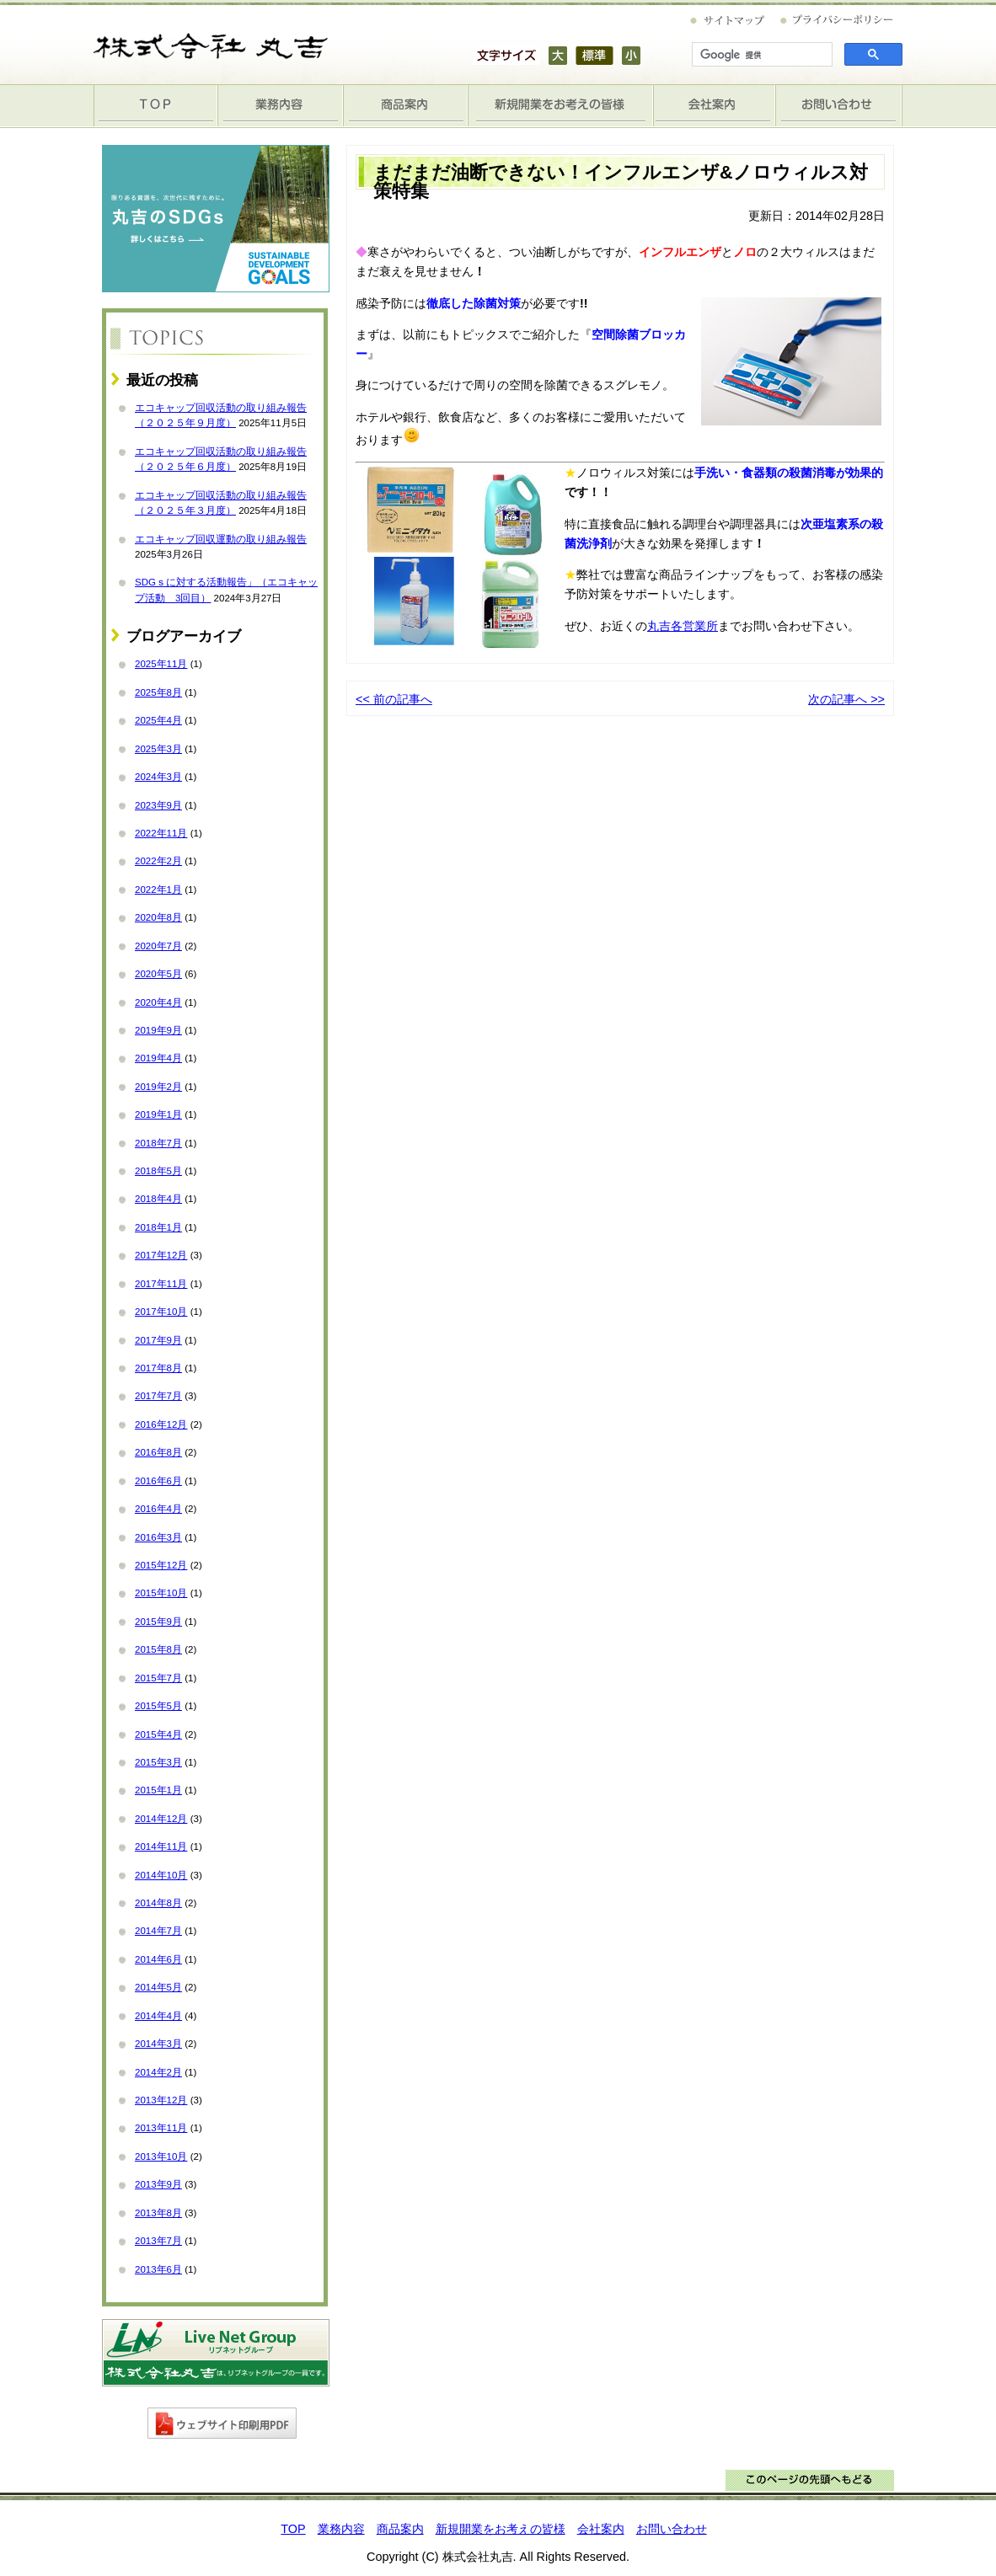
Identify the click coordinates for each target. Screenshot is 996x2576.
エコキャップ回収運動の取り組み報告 (221, 539)
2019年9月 (158, 1030)
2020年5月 (158, 974)
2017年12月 (161, 1255)
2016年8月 (158, 1452)
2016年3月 (158, 1537)
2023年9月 (158, 805)
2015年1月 (158, 1790)
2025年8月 (158, 692)
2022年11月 (161, 833)
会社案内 (714, 106)
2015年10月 (161, 1593)
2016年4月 (158, 1509)
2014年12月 (161, 1819)
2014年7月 (158, 1931)
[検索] (760, 54)
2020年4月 (158, 1002)
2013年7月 (158, 2241)
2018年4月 (158, 1199)
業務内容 (280, 106)
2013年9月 (158, 2184)
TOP (156, 106)
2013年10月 (161, 2156)
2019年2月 (158, 1087)
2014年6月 (158, 1959)
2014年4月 (158, 2016)
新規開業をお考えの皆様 (560, 106)
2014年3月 (158, 2044)
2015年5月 (158, 1706)
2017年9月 (158, 1340)
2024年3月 (158, 777)
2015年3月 (158, 1762)
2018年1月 (158, 1227)
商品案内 (405, 106)
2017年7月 (158, 1396)
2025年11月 (161, 664)
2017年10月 (161, 1312)
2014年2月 (158, 2072)
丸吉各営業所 (682, 626)
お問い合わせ (839, 106)
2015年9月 (158, 1622)
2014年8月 (158, 1903)
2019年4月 (158, 1058)
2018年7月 (158, 1143)
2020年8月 (158, 917)
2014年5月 (158, 1987)
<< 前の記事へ (394, 699)
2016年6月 (158, 1481)
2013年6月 (158, 2269)
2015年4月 (158, 1734)
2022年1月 (158, 889)
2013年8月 (158, 2213)
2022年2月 (158, 861)
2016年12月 (161, 1424)
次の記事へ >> (846, 699)
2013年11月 (161, 2128)
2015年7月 (158, 1678)
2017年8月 (158, 1368)
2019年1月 (158, 1114)
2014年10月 (161, 1875)
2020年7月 (158, 946)
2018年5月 (158, 1171)
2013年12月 (161, 2100)
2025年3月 (158, 749)
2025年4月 (158, 720)
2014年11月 (161, 1846)
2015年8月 (158, 1649)
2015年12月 (161, 1565)
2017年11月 (161, 1284)
